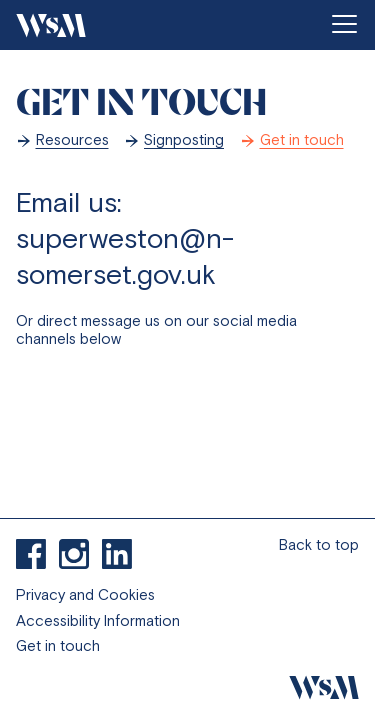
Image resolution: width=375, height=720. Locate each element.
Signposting (184, 139)
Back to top (319, 544)
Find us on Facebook (31, 554)
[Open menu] (344, 25)
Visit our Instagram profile (74, 554)
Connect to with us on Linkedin (117, 554)
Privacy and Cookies (85, 594)
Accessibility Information (98, 620)
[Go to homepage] (51, 25)
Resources (72, 139)
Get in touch (302, 139)
